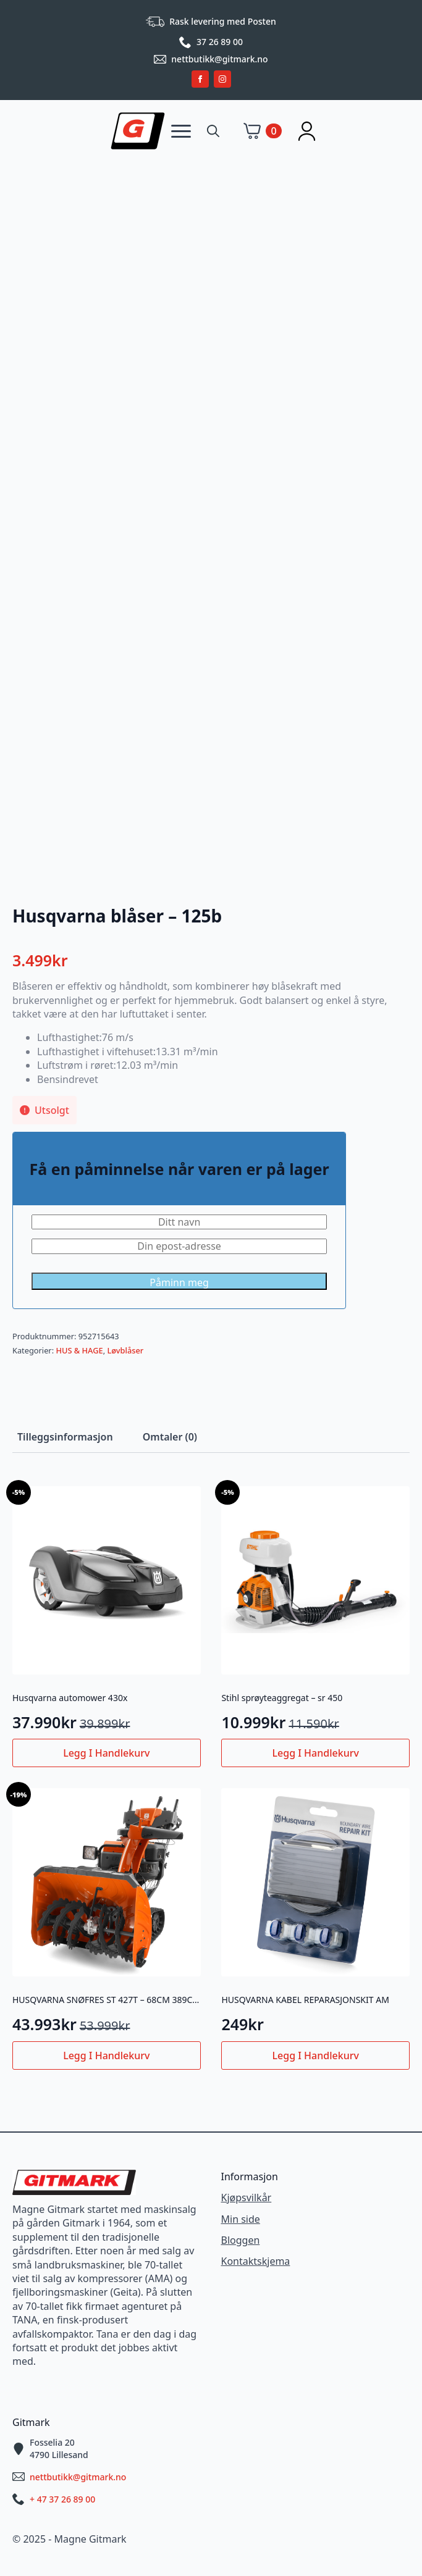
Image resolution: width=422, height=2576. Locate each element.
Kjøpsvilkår (246, 2197)
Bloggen (240, 2240)
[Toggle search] (213, 131)
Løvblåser (125, 1350)
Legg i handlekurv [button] (106, 1753)
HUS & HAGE (79, 1350)
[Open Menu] (181, 131)
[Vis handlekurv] (262, 131)
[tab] (65, 1436)
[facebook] (200, 79)
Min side (240, 2219)
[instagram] (222, 79)
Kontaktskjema (255, 2261)
